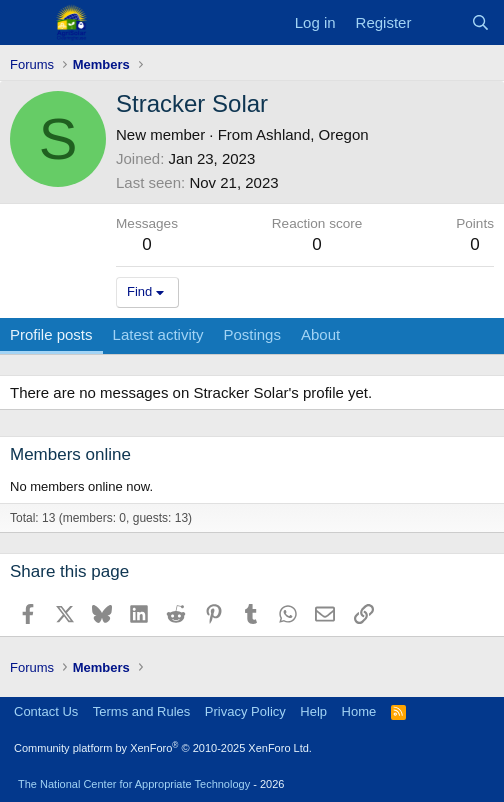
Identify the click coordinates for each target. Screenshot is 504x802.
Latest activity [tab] (158, 334)
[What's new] (440, 22)
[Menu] (27, 23)
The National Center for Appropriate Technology (134, 784)
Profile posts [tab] (51, 334)
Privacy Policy (245, 711)
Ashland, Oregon (312, 134)
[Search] (480, 22)
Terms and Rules (142, 711)
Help (313, 711)
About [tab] (320, 334)
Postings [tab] (252, 334)
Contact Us (46, 711)
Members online (70, 454)
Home (359, 711)
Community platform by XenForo (163, 748)
